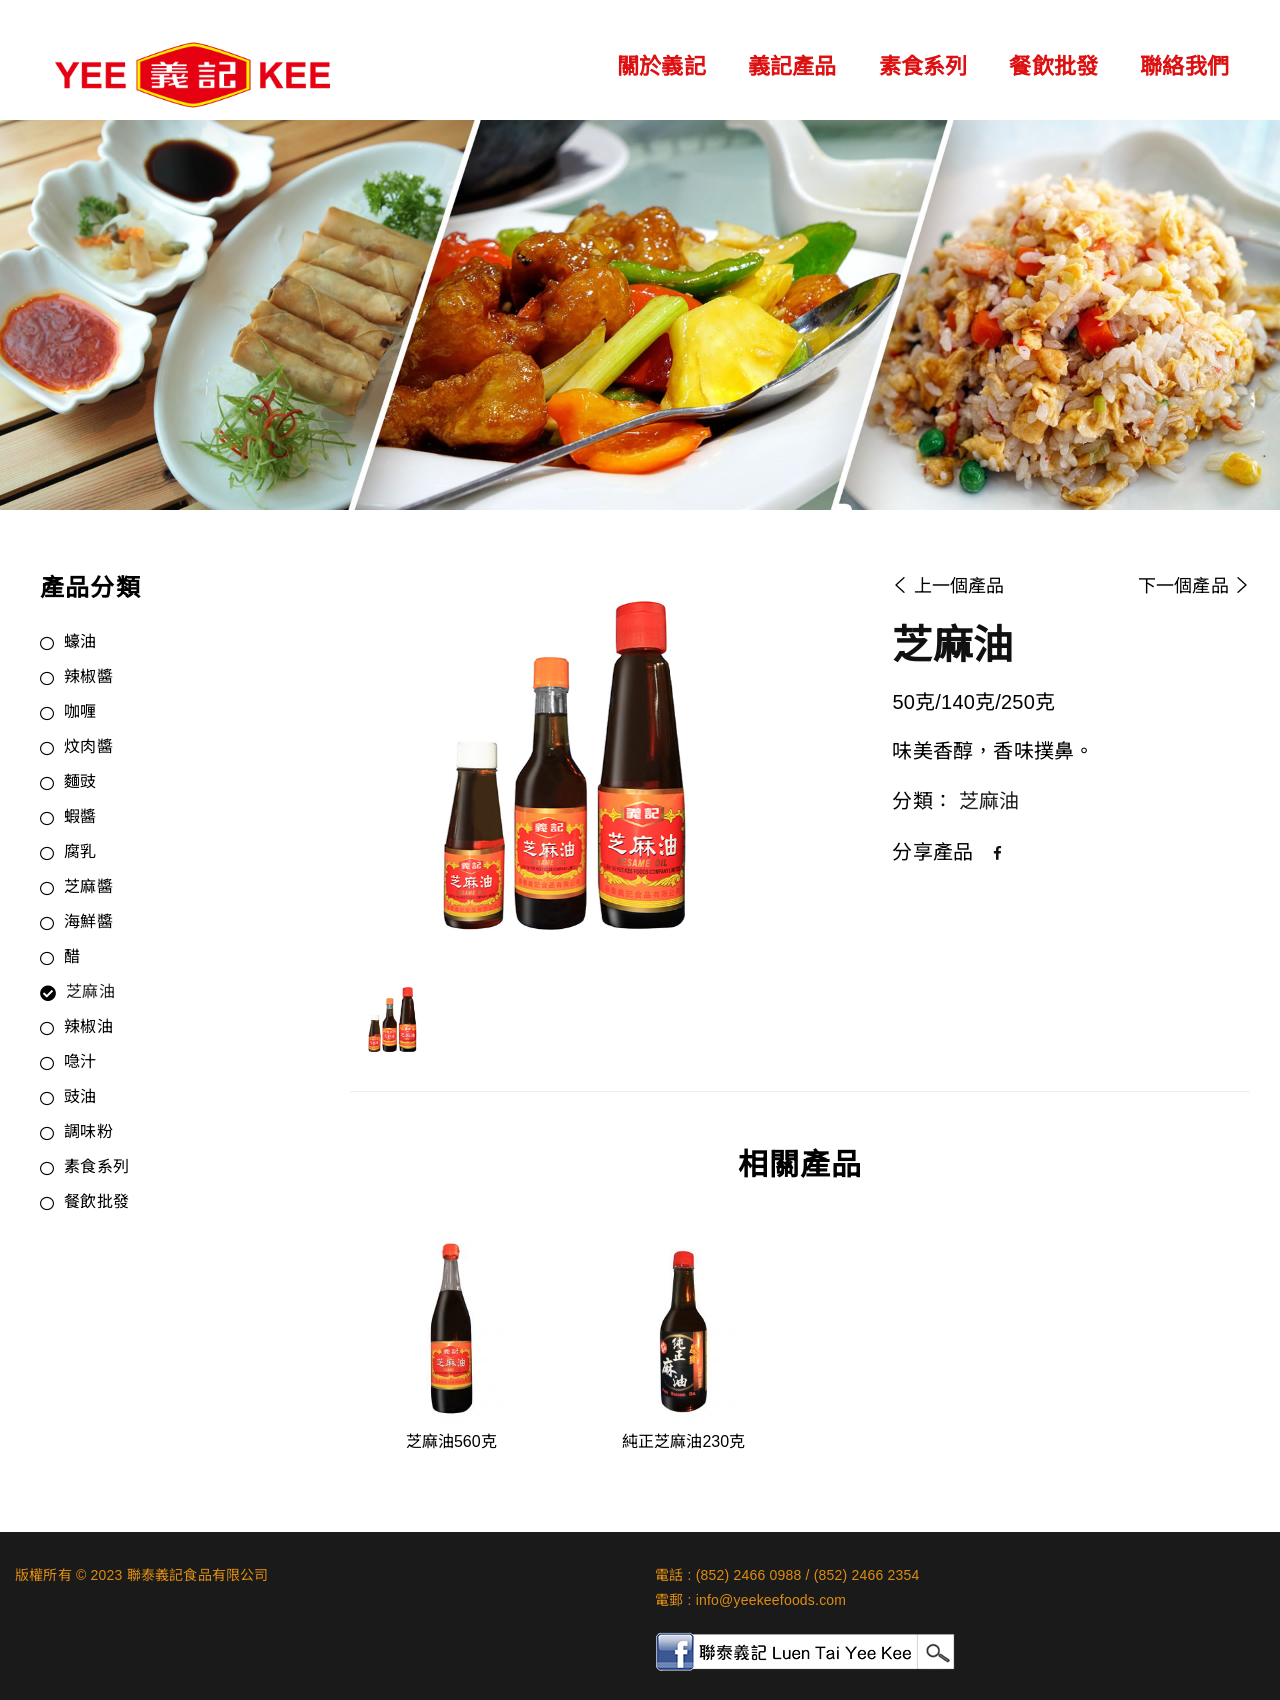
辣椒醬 (88, 678)
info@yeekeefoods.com (771, 1600)
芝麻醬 (88, 888)
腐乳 (80, 853)
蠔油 (80, 643)
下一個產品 (1194, 586)
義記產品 (792, 66)
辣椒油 (88, 1028)
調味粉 (88, 1133)
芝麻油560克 (451, 1441)
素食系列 (923, 66)
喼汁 (80, 1063)
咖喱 (80, 713)
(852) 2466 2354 (867, 1575)
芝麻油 (90, 993)
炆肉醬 (88, 748)
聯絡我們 (1184, 66)
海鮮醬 (88, 923)
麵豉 (80, 783)
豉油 (80, 1098)
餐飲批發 (1053, 66)
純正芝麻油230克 (683, 1441)
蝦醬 (80, 818)
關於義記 (661, 66)
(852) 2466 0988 (749, 1575)
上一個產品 (948, 586)
